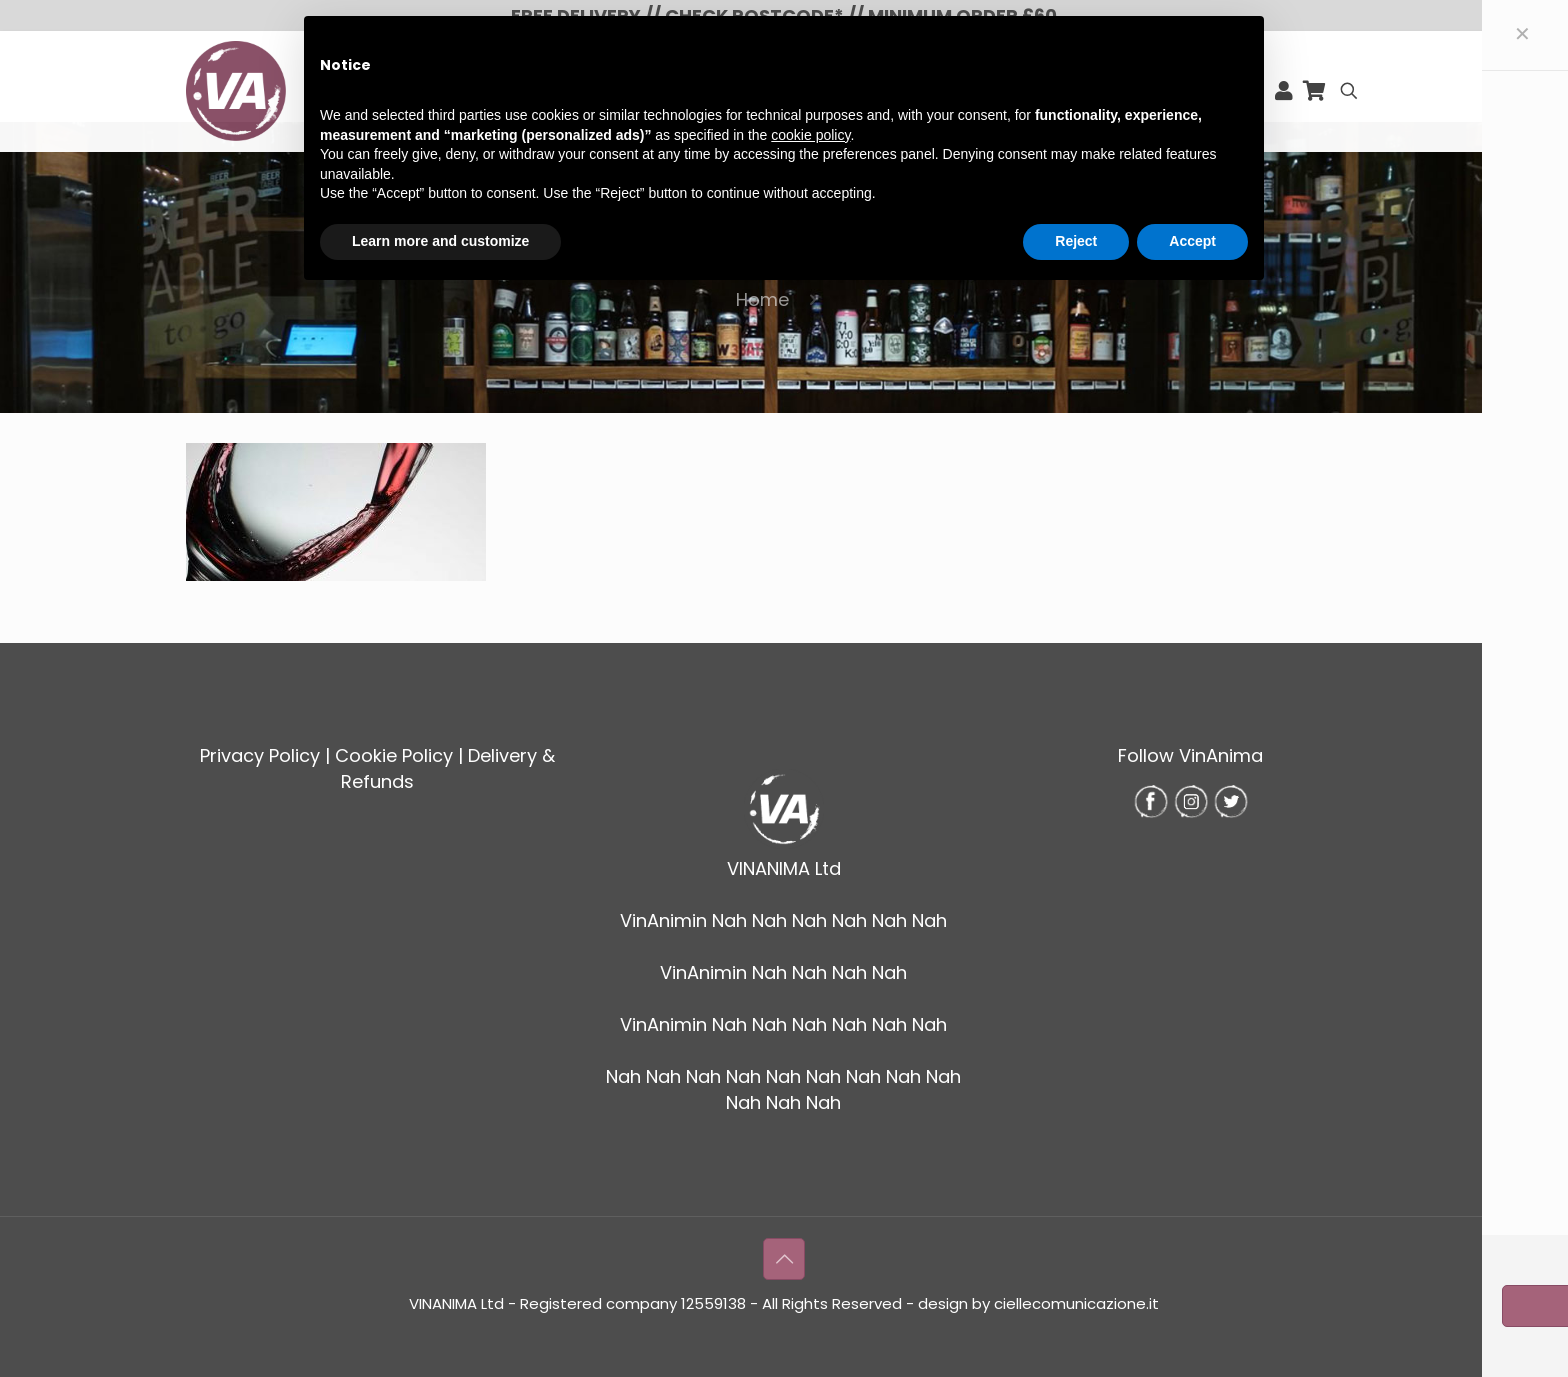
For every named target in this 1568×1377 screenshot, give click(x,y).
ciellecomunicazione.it (1076, 1303)
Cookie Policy (394, 755)
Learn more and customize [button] (440, 241)
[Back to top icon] (784, 1259)
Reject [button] (1076, 241)
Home (762, 299)
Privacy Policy (260, 755)
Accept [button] (1192, 241)
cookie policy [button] (810, 135)
